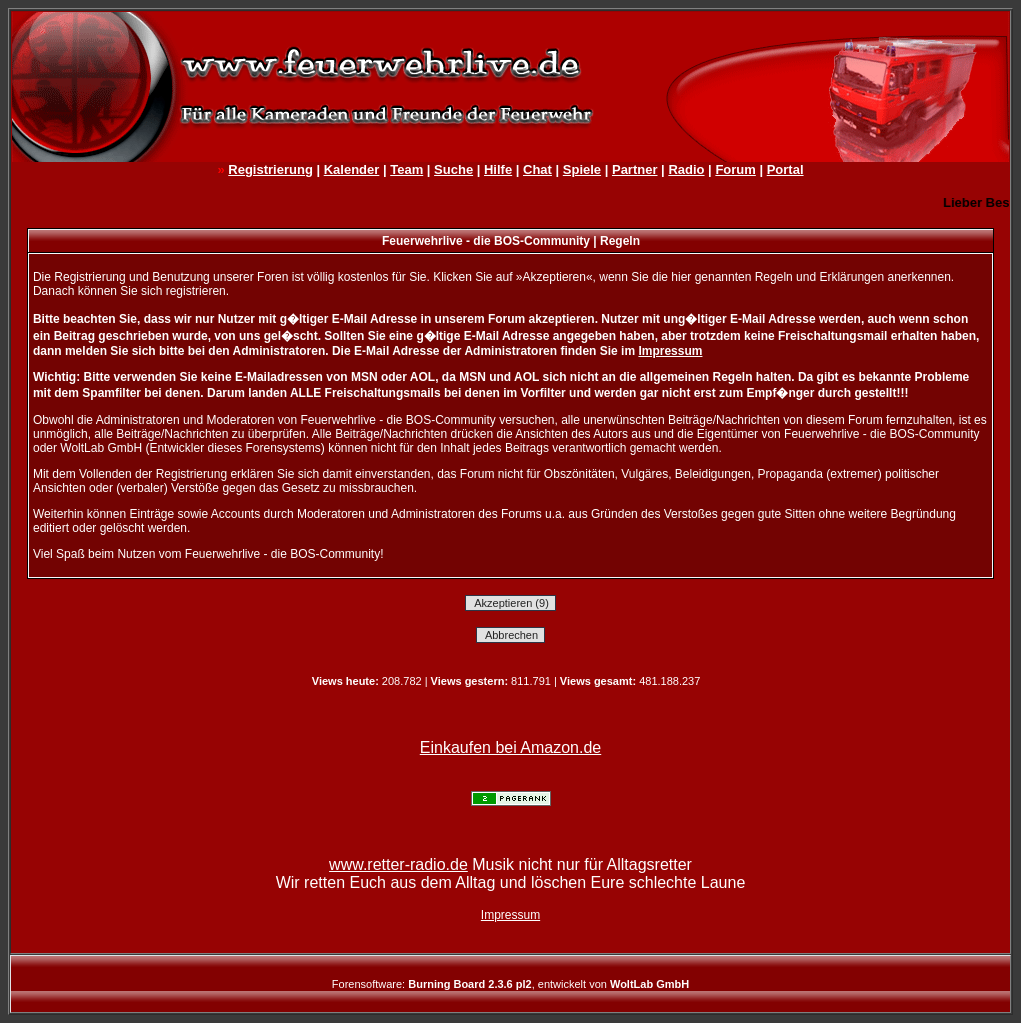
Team (406, 169)
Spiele (582, 169)
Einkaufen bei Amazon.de (510, 747)
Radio (686, 169)
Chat (537, 169)
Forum (735, 169)
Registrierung (270, 169)
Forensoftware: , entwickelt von (510, 984)
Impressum (670, 351)
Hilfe (498, 169)
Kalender (352, 169)
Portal (785, 169)
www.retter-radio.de (398, 864)
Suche (453, 169)
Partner (635, 169)
